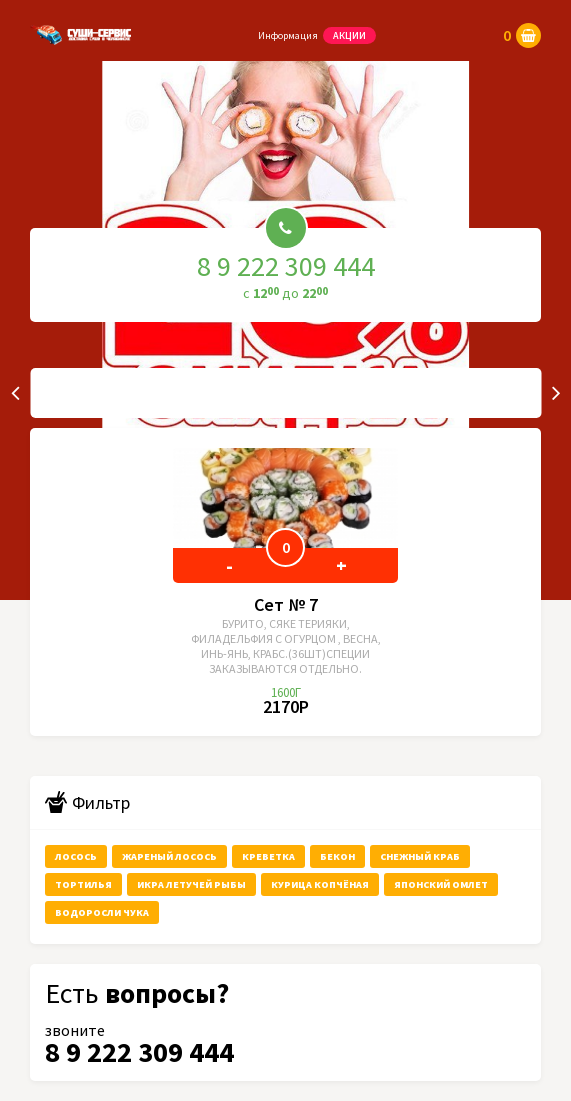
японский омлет (441, 884)
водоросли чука (102, 912)
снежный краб (420, 856)
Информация (288, 35)
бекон (337, 856)
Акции (349, 35)
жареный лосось (169, 856)
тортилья (83, 884)
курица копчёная (320, 884)
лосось (76, 856)
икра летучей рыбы (191, 884)
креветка (268, 856)
